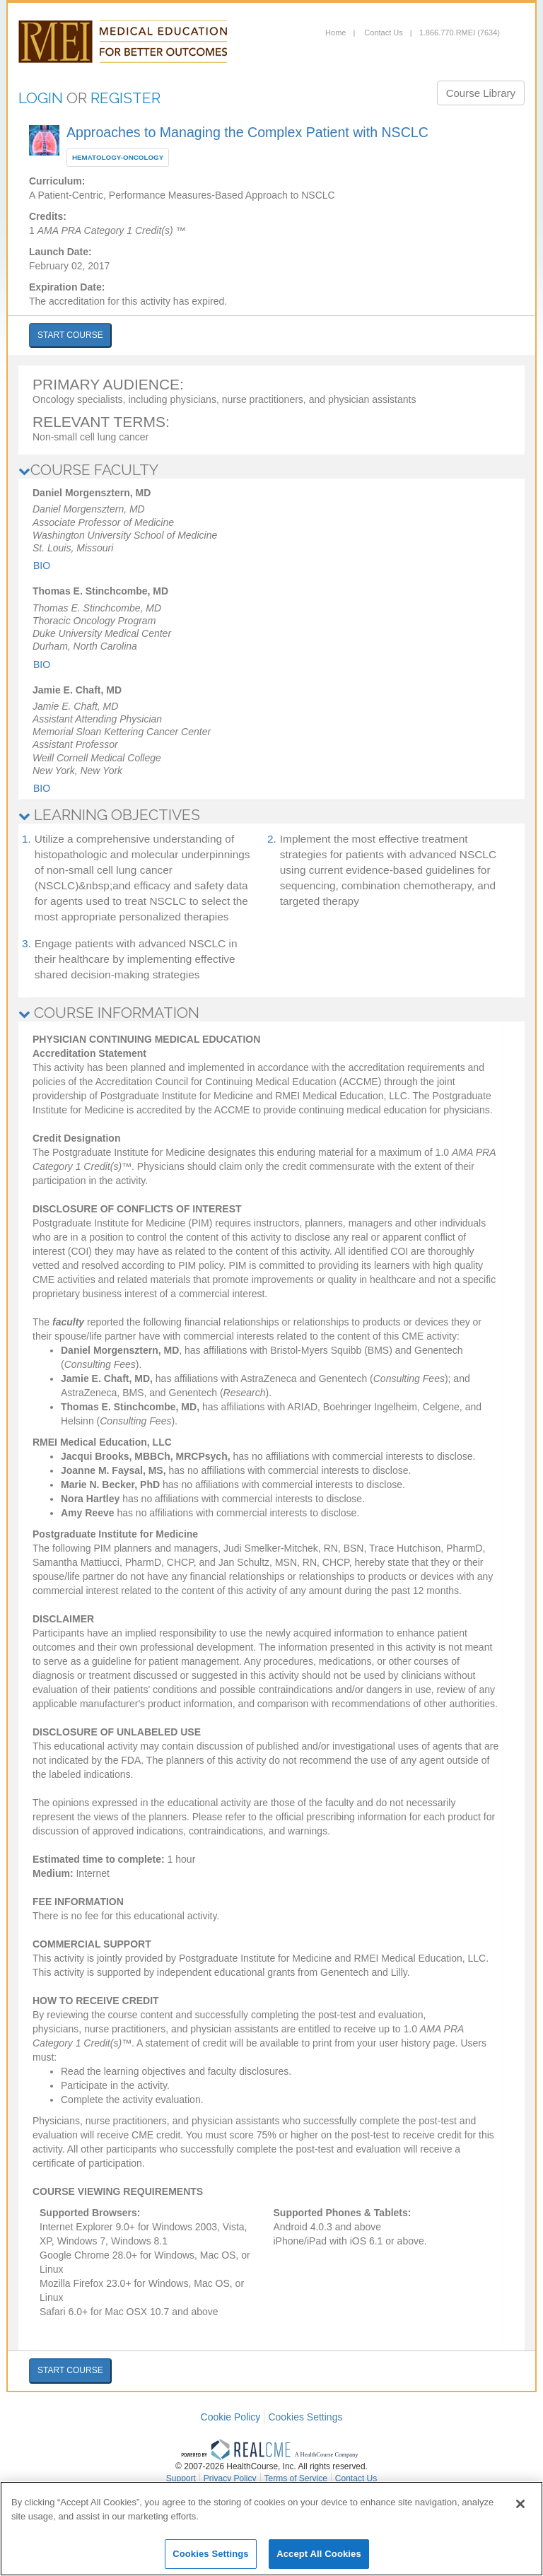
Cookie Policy (231, 2417)
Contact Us (382, 32)
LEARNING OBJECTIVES (109, 815)
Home (335, 32)
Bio (41, 565)
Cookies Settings (305, 2417)
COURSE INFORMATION (108, 1012)
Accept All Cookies (318, 2553)
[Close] (520, 2503)
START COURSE (70, 335)
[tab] (271, 470)
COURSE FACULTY (88, 470)
